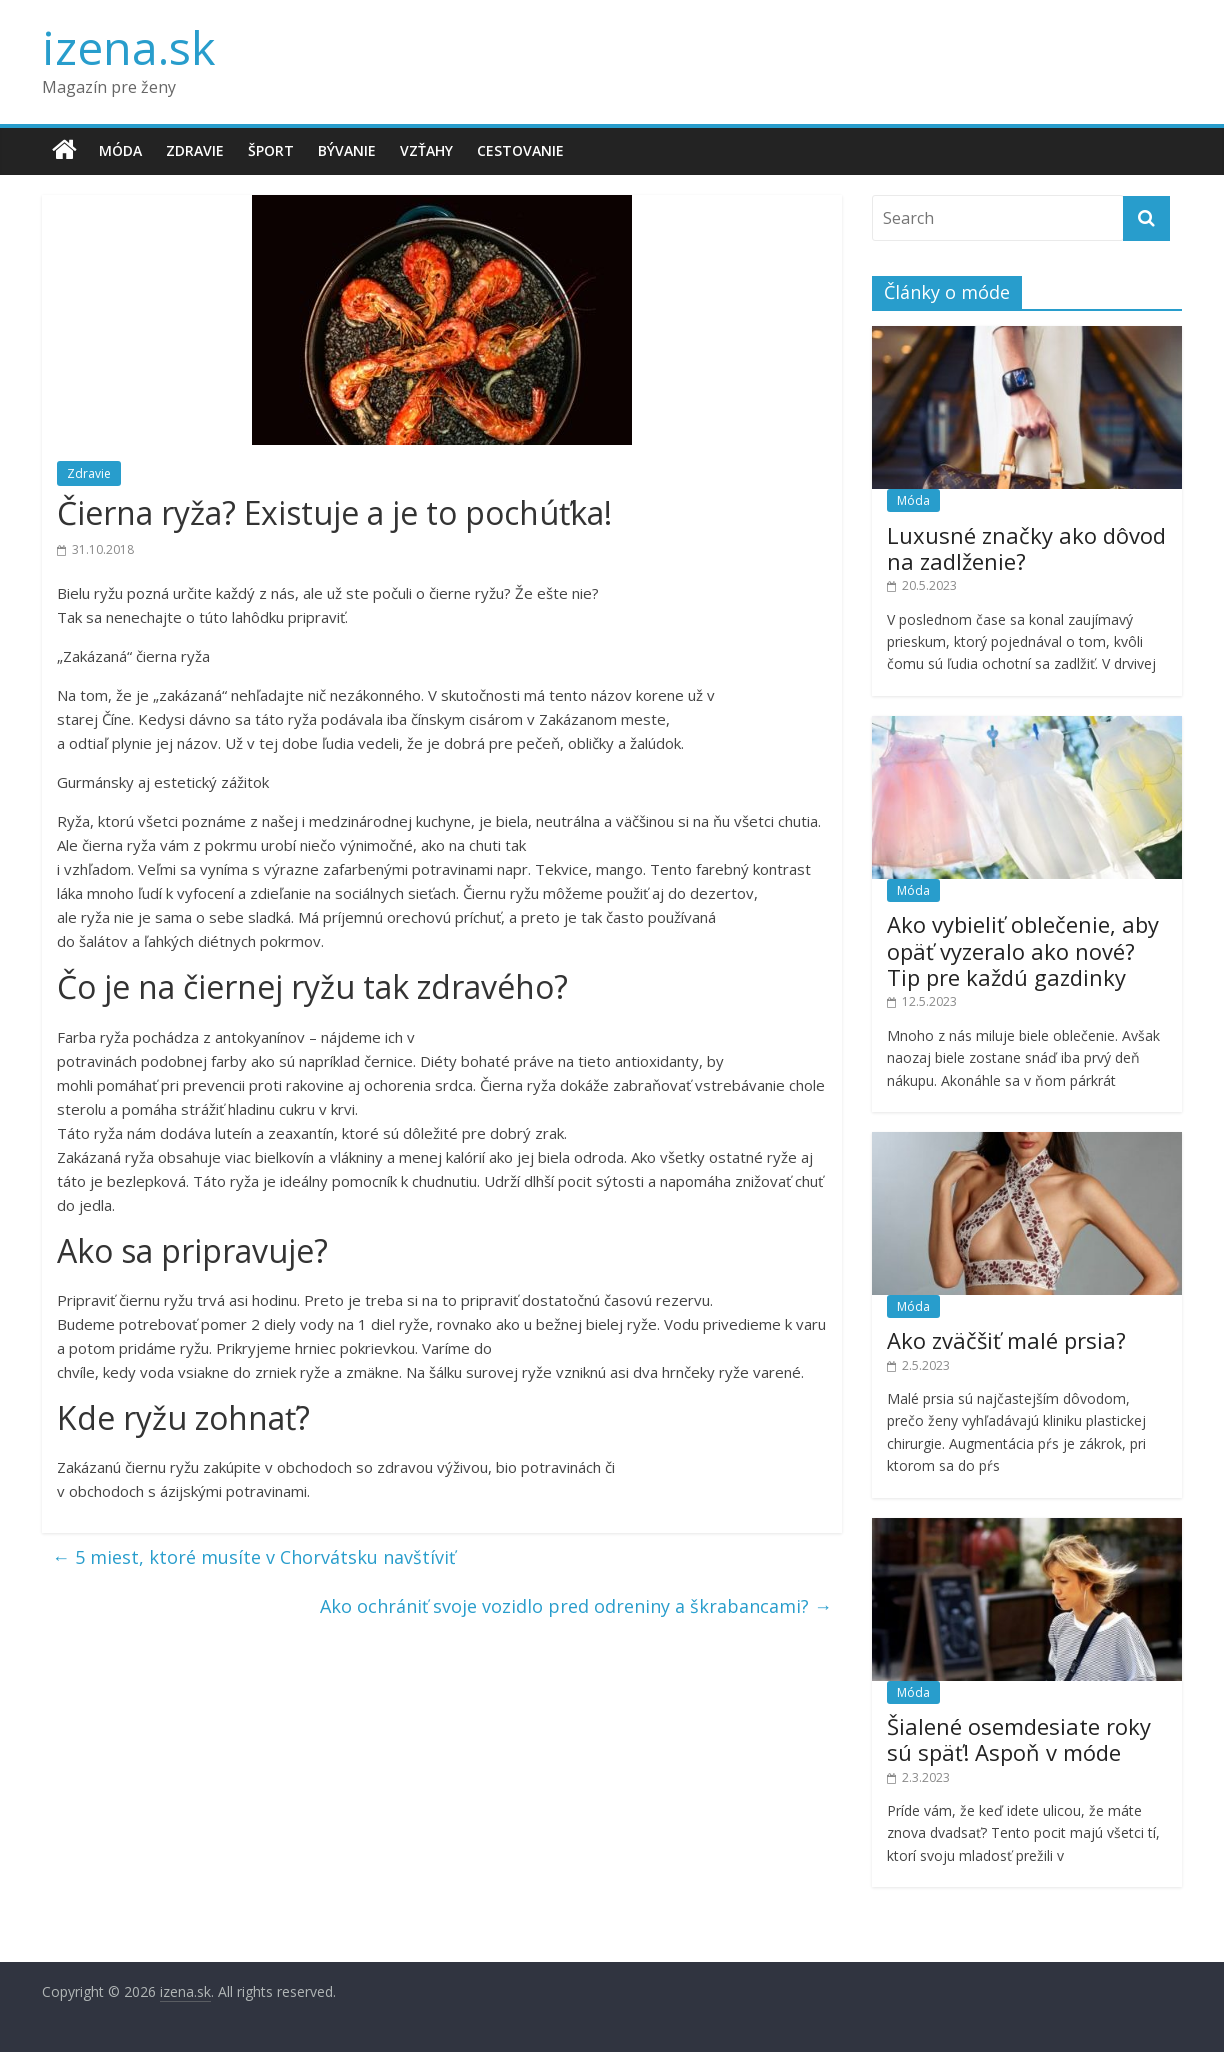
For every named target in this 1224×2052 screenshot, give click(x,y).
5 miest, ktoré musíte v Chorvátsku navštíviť (253, 1557)
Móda (120, 150)
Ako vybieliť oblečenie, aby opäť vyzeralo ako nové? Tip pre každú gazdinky (1023, 950)
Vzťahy (426, 150)
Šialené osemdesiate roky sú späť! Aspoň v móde (1019, 1739)
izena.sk (128, 47)
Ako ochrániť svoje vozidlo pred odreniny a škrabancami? (576, 1606)
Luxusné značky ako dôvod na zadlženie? (1026, 548)
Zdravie (195, 150)
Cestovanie (520, 150)
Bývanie (347, 150)
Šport (271, 150)
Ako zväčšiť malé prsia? (1006, 1340)
